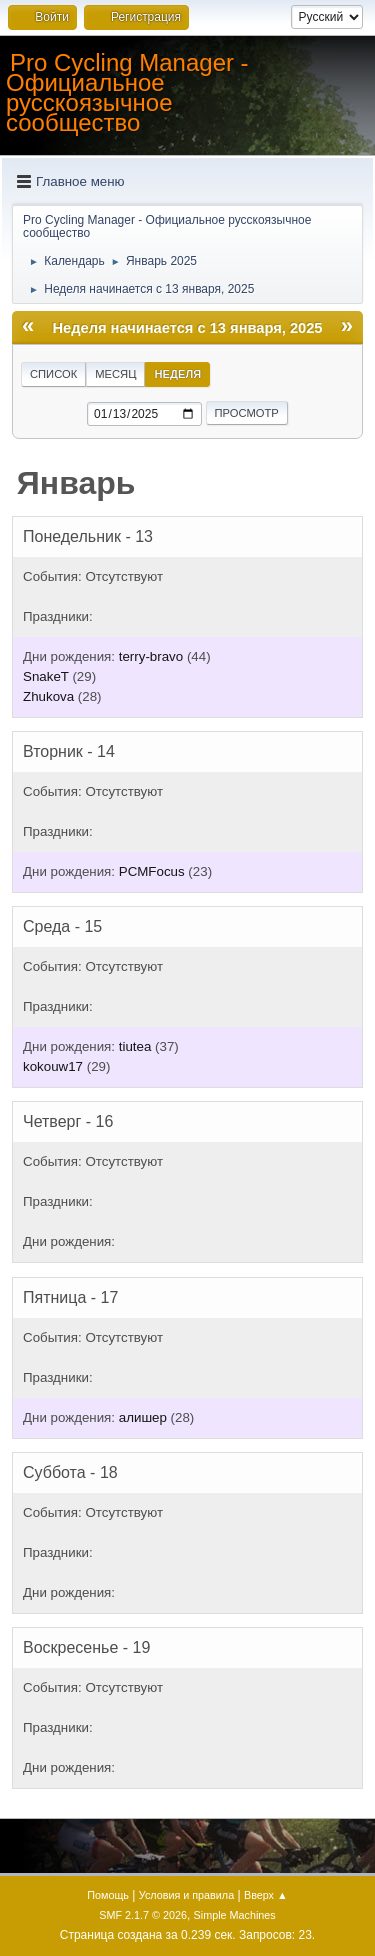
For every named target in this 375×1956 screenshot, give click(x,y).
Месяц (115, 374)
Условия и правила (186, 1895)
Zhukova (48, 696)
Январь (76, 483)
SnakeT (46, 676)
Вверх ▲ (266, 1895)
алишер (143, 1417)
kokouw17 (53, 1066)
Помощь (108, 1895)
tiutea (135, 1046)
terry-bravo (151, 656)
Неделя (177, 374)
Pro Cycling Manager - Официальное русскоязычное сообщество (127, 92)
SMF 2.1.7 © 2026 (143, 1915)
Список (53, 374)
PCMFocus (152, 871)
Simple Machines (235, 1915)
